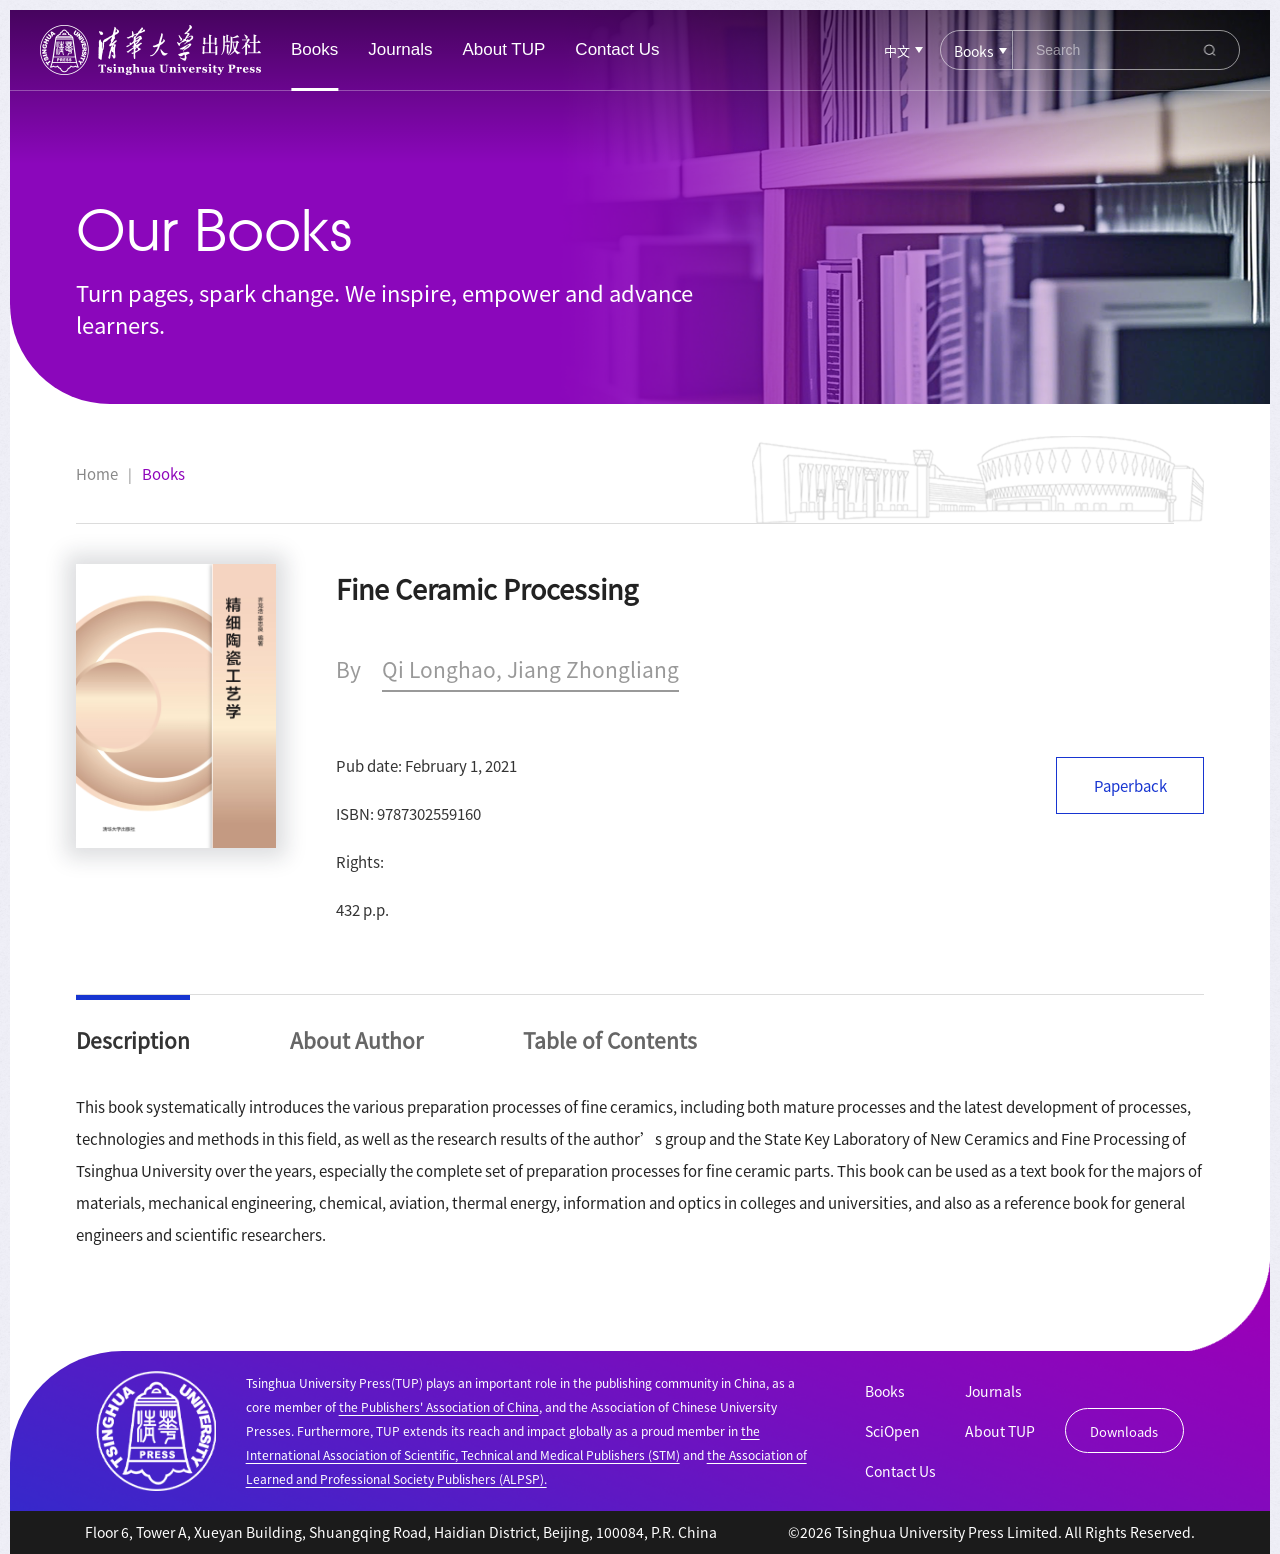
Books (314, 49)
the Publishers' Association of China (439, 1406)
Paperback (1130, 785)
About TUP (504, 49)
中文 (897, 50)
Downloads (1124, 1431)
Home (97, 474)
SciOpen (892, 1431)
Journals (400, 49)
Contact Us (617, 49)
